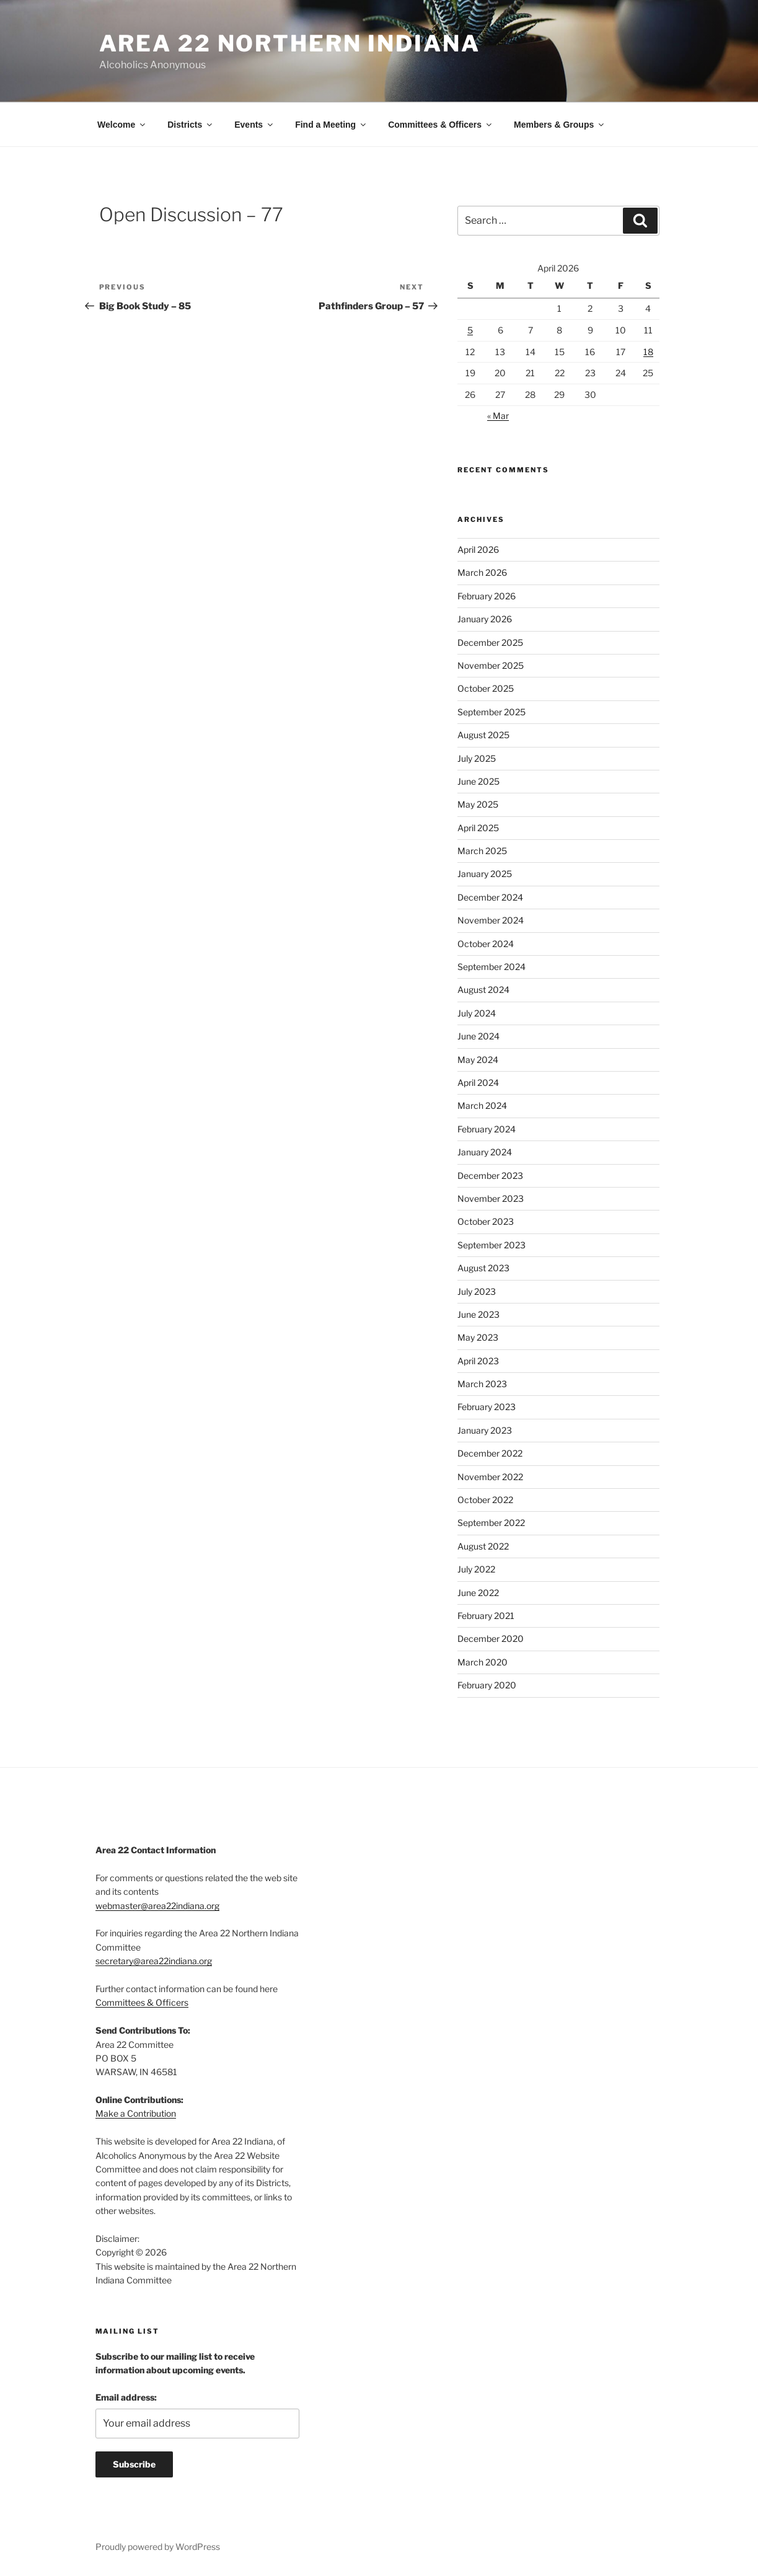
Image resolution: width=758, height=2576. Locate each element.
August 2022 (483, 1546)
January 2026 (484, 619)
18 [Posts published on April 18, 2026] (648, 351)
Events (254, 125)
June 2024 (478, 1036)
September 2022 (491, 1522)
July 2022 (476, 1569)
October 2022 (485, 1499)
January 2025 (484, 873)
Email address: (126, 2397)
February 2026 (486, 596)
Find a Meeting (331, 125)
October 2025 (485, 688)
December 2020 (490, 1638)
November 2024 (490, 920)
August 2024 (483, 989)
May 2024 (477, 1059)
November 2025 (490, 665)
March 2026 (482, 572)
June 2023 (478, 1314)
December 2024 (490, 897)
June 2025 (478, 781)
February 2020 (486, 1685)
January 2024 (484, 1152)
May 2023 (477, 1337)
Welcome (122, 125)
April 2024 (478, 1082)
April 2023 (478, 1361)
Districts (190, 125)
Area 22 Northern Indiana (289, 43)
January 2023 (484, 1430)
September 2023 (491, 1245)
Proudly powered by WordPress (157, 2546)
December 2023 (490, 1175)
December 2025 (490, 642)
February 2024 (486, 1129)
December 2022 (489, 1453)
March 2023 (482, 1383)
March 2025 (482, 850)
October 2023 (485, 1221)
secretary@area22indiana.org (153, 1961)
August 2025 (483, 735)
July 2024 (476, 1013)
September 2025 (491, 712)
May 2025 (477, 804)
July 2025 (476, 758)
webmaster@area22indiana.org (157, 1905)
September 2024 (491, 966)
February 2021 (485, 1615)
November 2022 (490, 1476)
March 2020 (482, 1662)
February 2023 (486, 1406)
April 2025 (478, 828)
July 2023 (476, 1291)
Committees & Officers (440, 125)
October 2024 (485, 943)
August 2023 (483, 1268)
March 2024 (482, 1105)
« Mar (498, 415)
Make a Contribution (135, 2113)
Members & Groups (560, 125)
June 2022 (478, 1592)
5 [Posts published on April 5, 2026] (470, 330)
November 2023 (490, 1198)
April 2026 (478, 549)
